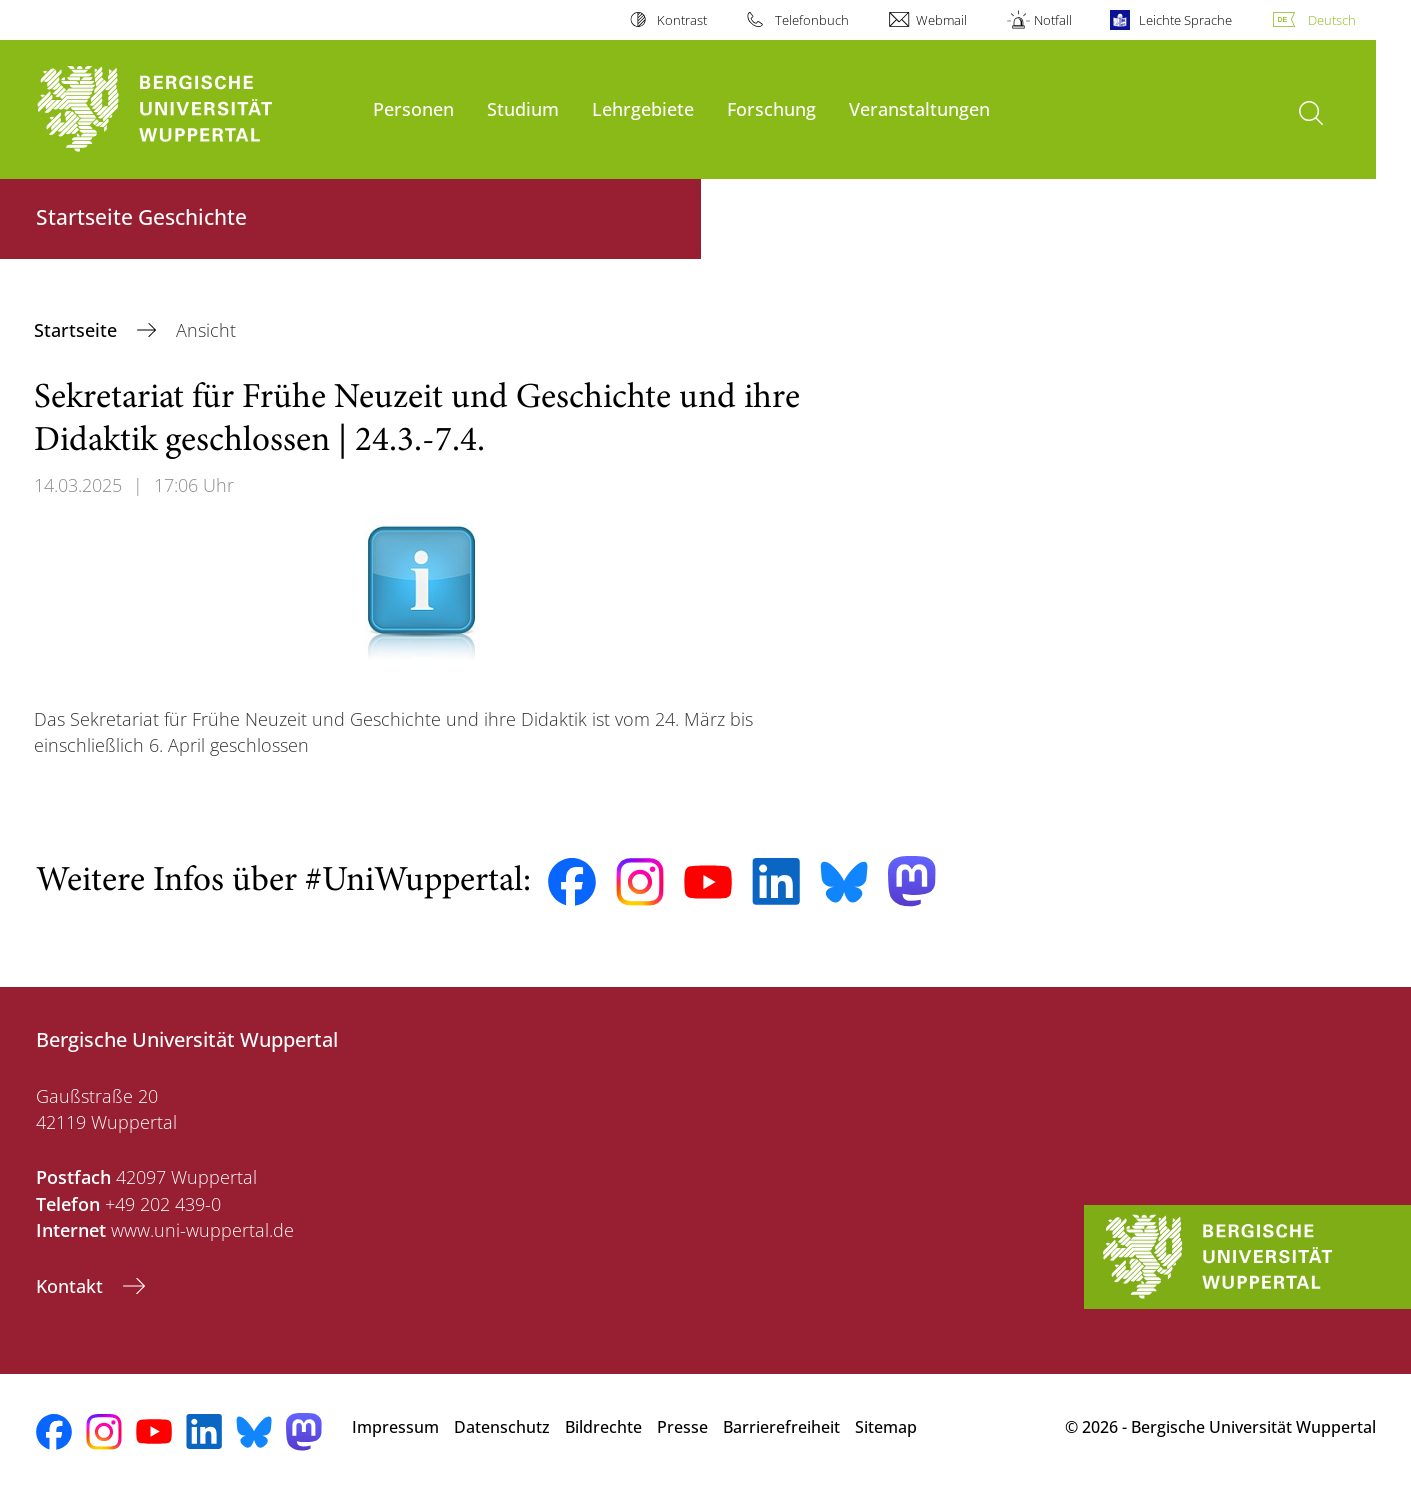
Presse (682, 1427)
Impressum (395, 1427)
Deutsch (1332, 20)
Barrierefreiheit (781, 1427)
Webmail (941, 20)
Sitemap (886, 1427)
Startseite (78, 330)
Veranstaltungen (919, 108)
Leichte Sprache (1185, 20)
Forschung (771, 108)
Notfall (1053, 20)
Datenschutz (502, 1427)
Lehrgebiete (643, 108)
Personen (413, 108)
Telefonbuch (812, 20)
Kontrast (682, 20)
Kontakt (72, 1286)
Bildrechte (603, 1427)
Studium (523, 108)
